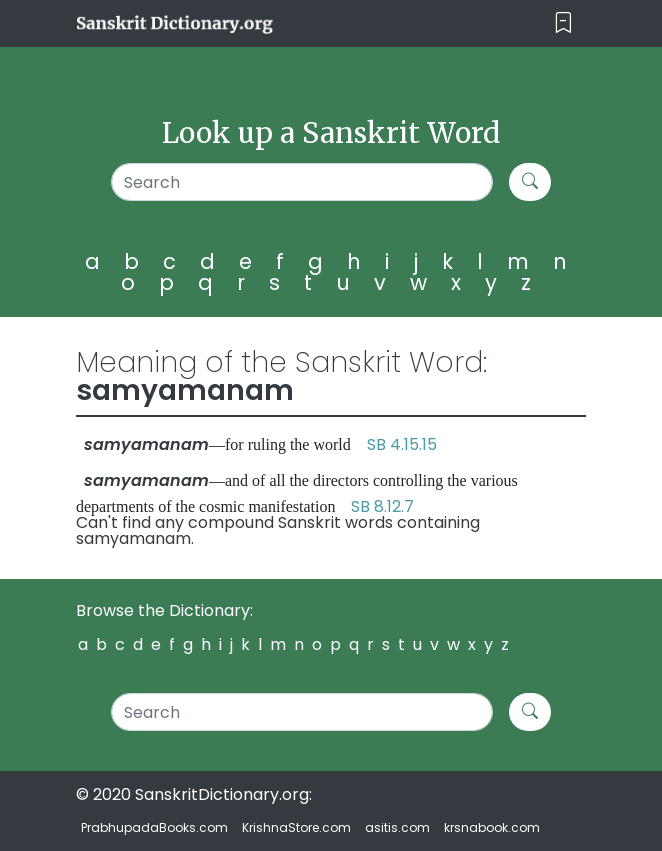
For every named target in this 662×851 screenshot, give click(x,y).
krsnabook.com (492, 827)
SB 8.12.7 (382, 506)
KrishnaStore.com (296, 827)
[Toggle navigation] (563, 23)
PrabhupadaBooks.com (154, 827)
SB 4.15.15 (402, 444)
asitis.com (397, 827)
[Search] (302, 182)
